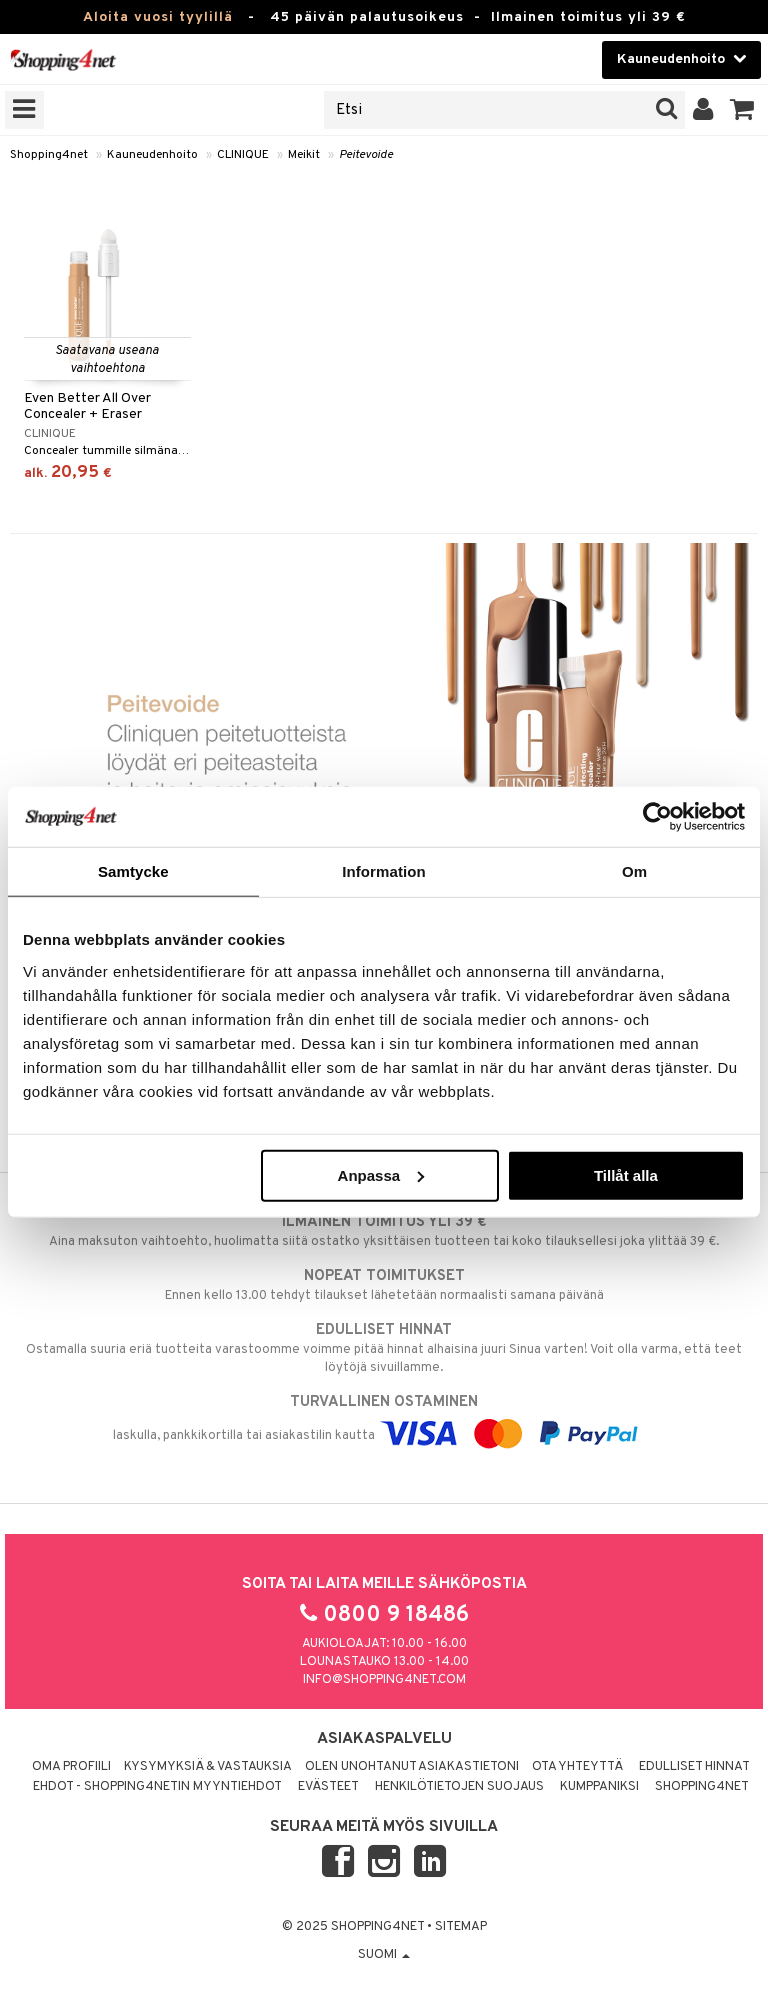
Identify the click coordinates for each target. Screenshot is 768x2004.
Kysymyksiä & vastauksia (208, 1767)
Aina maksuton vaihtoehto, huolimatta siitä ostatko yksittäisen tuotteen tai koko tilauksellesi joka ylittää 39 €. (384, 1231)
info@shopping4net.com (384, 1680)
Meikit (304, 155)
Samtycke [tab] (133, 871)
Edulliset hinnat (694, 1767)
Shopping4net (49, 155)
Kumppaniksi (599, 1787)
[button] (742, 110)
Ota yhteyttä (577, 1767)
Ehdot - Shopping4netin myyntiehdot (157, 1787)
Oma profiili (71, 1767)
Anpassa (381, 1174)
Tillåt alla (626, 1174)
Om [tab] (634, 871)
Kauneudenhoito (152, 155)
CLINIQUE (243, 155)
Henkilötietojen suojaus (459, 1787)
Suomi (384, 1955)
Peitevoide (366, 155)
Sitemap (461, 1927)
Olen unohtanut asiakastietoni (412, 1767)
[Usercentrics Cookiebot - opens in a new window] (657, 817)
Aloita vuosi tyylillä (158, 17)
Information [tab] (384, 871)
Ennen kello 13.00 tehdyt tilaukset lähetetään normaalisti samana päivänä (384, 1285)
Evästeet (328, 1787)
